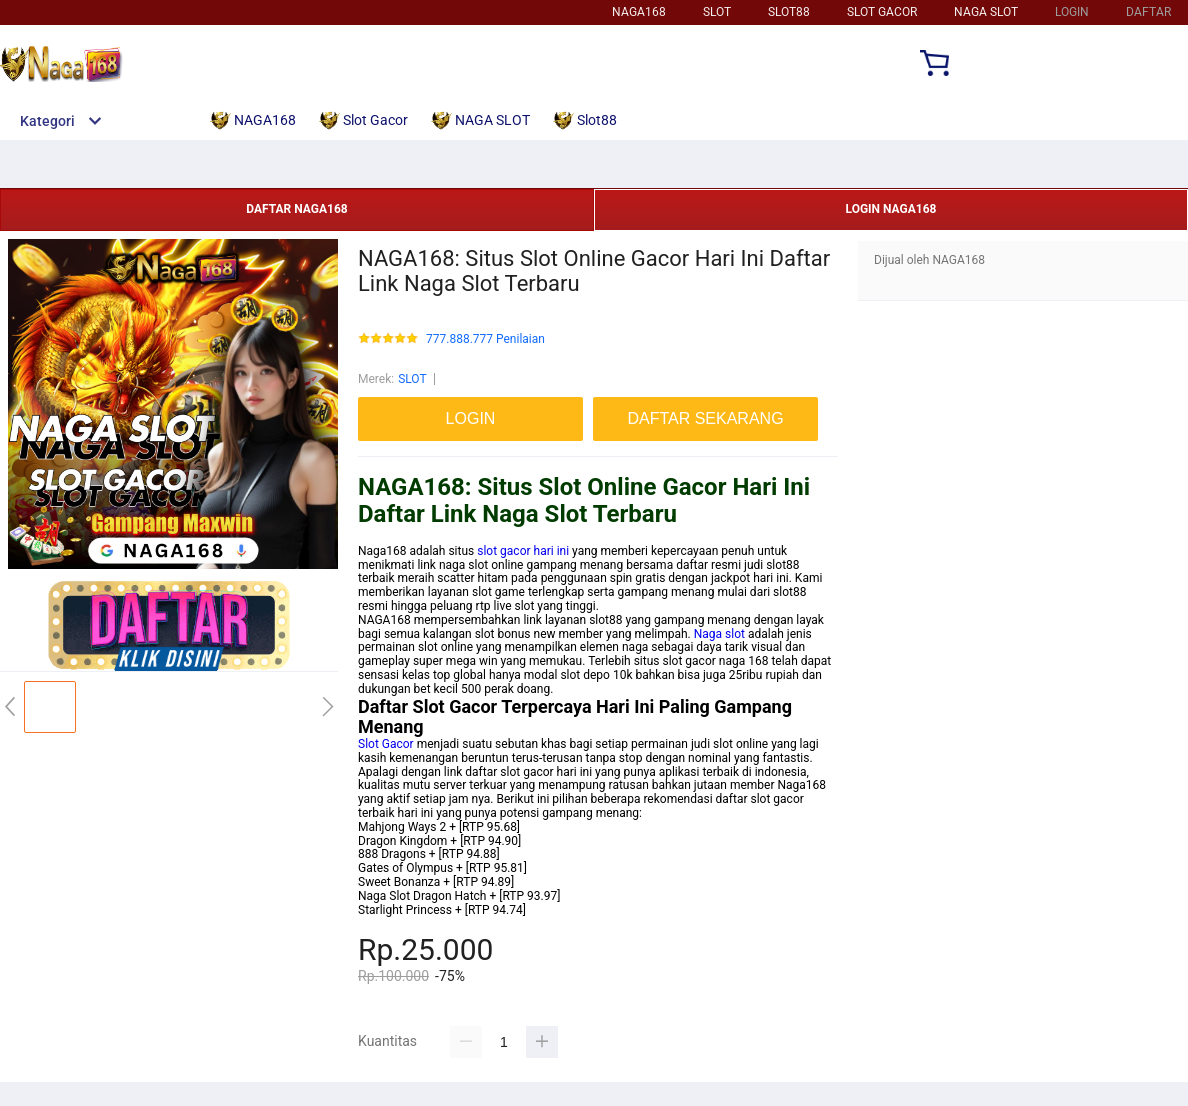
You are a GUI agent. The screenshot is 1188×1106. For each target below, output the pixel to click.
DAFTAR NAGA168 (296, 209)
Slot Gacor (386, 744)
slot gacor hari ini (523, 551)
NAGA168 (639, 12)
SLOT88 (789, 12)
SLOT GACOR (882, 12)
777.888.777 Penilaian (485, 339)
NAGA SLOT (986, 12)
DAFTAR (1148, 12)
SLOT (717, 12)
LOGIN (1072, 12)
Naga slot (719, 634)
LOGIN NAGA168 (891, 209)
